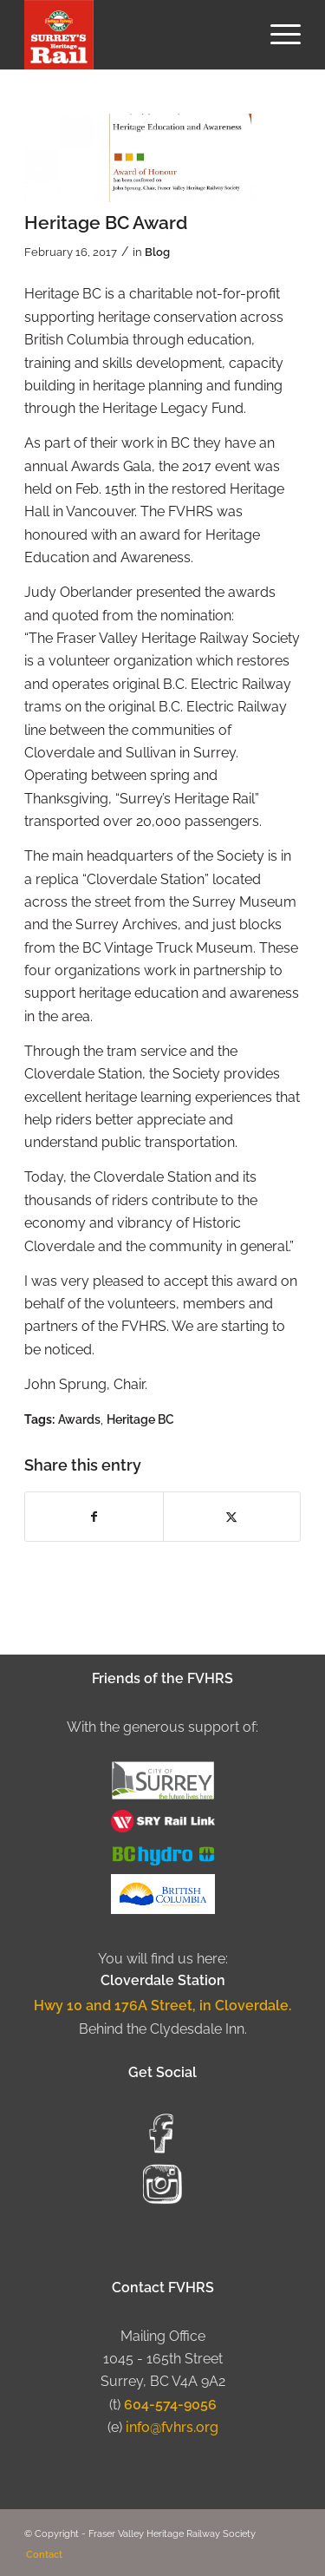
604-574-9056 (170, 2404)
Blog (157, 252)
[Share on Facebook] (93, 1516)
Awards (79, 1419)
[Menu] (277, 34)
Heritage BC (140, 1419)
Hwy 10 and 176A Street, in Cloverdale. (162, 2005)
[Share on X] (232, 1516)
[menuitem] (277, 34)
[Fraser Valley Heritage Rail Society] (134, 34)
